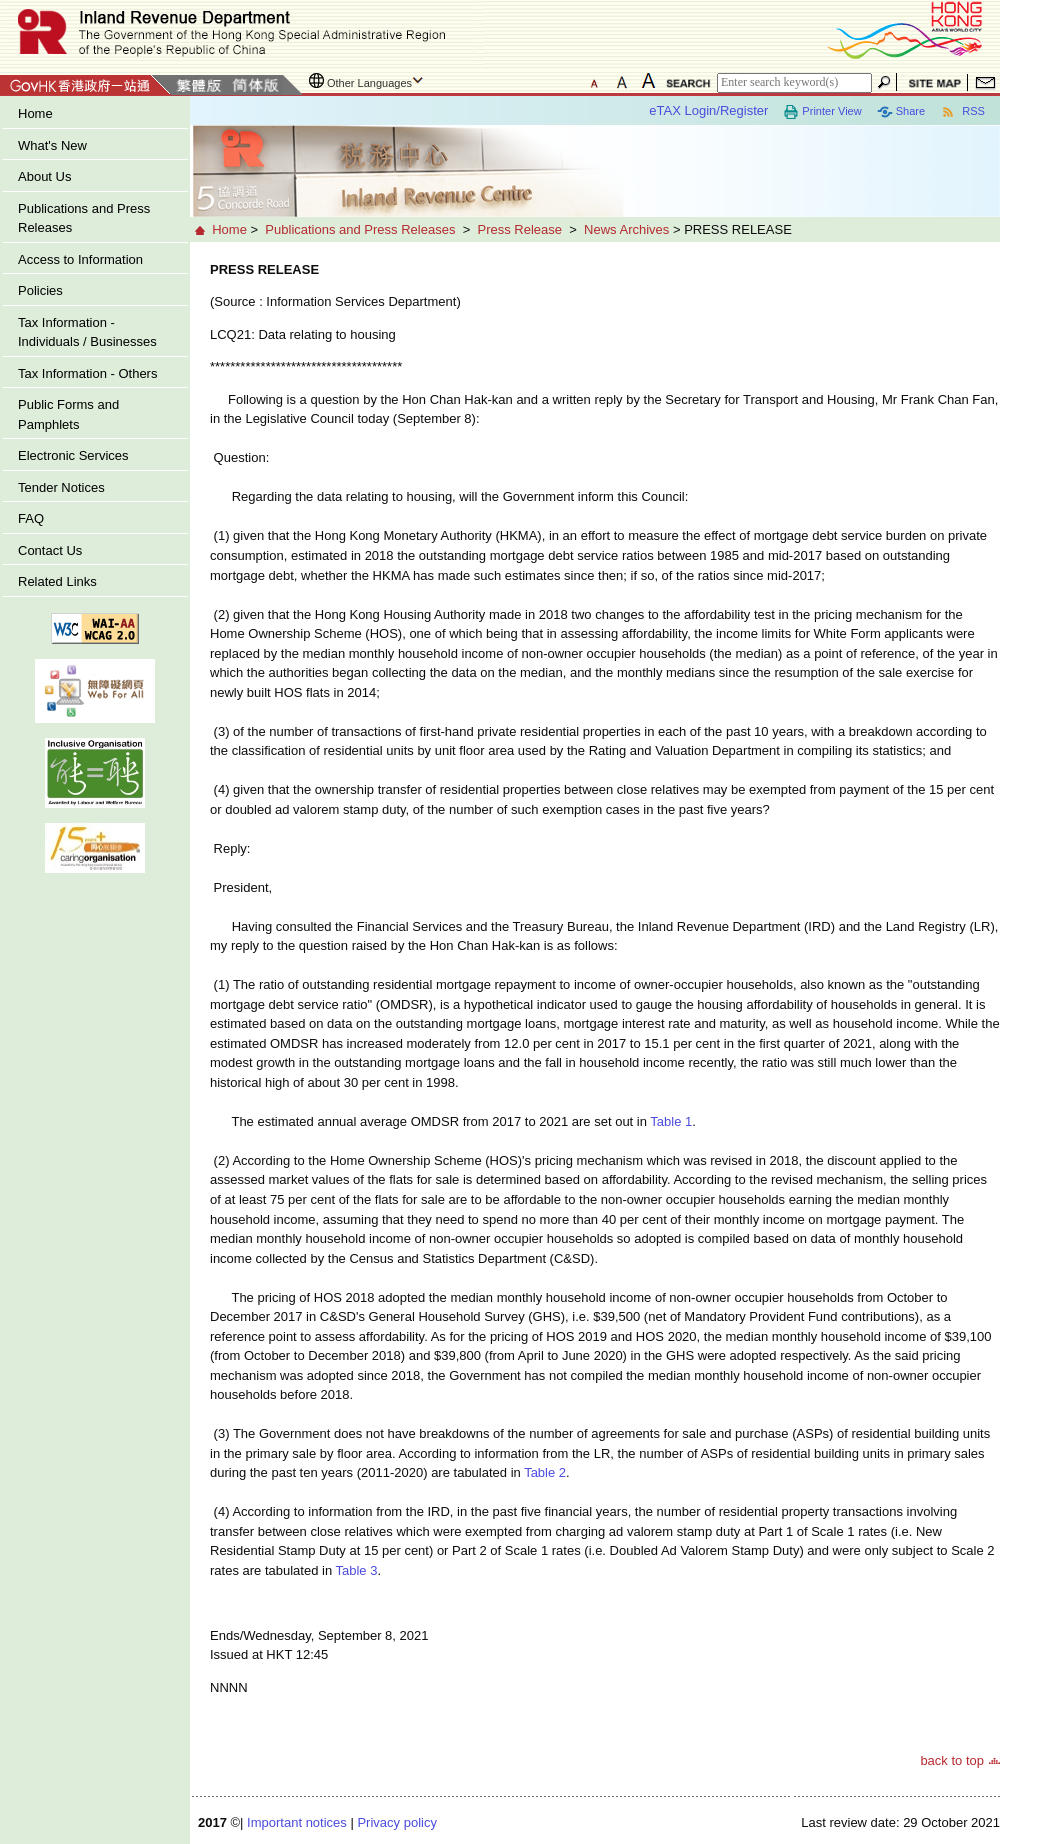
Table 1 (671, 1121)
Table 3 (357, 1570)
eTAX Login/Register (708, 110)
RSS (962, 112)
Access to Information (80, 259)
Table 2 (545, 1472)
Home (35, 113)
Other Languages (369, 83)
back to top (952, 1760)
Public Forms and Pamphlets (68, 414)
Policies (40, 290)
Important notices (297, 1822)
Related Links (57, 581)
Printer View (822, 112)
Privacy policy (396, 1822)
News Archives (626, 229)
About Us (44, 176)
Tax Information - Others (87, 373)
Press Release (519, 229)
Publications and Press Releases (84, 218)
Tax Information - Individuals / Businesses (87, 332)
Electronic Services (73, 455)
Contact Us (50, 550)
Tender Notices (61, 487)
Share (901, 112)
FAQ (31, 518)
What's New (52, 145)
